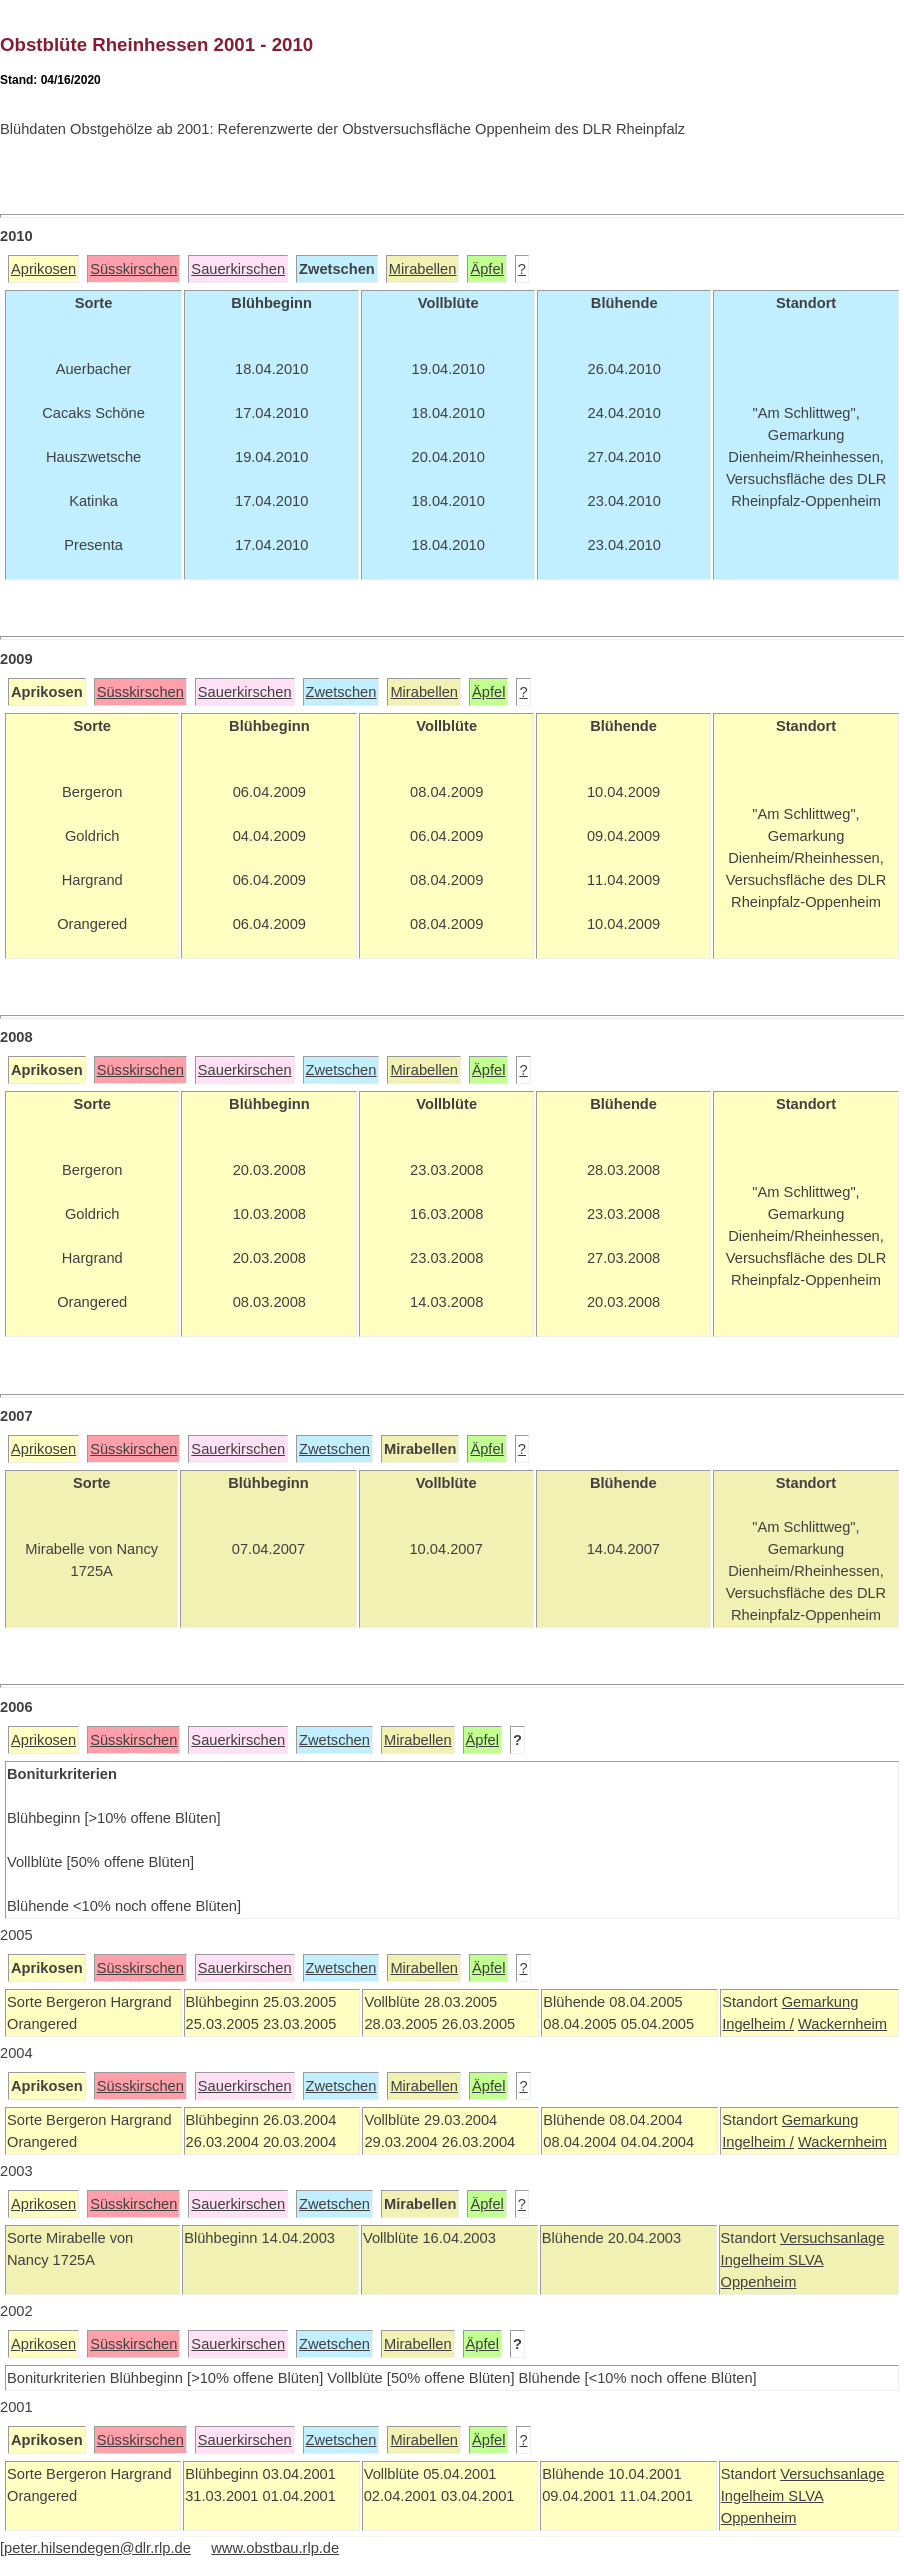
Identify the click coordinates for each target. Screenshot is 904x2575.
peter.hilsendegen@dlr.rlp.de (97, 2548)
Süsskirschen (133, 269)
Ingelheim (755, 2260)
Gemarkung (820, 2002)
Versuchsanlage (832, 2238)
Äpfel (486, 269)
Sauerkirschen (238, 269)
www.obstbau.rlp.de (275, 2548)
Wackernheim (842, 2024)
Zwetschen (341, 692)
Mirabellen (423, 269)
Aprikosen (43, 269)
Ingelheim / (758, 2024)
